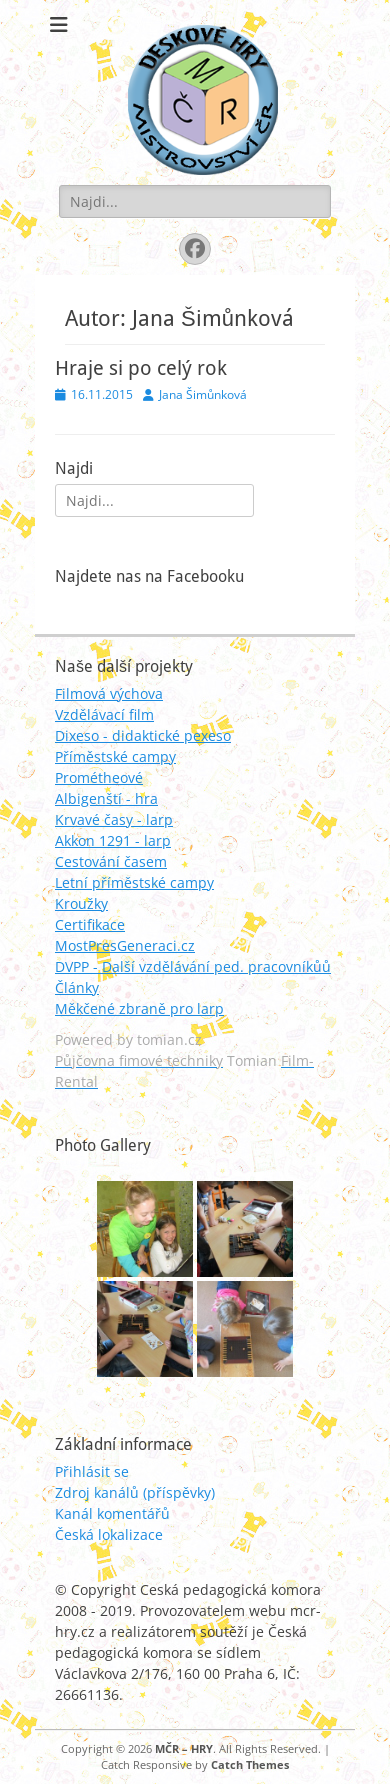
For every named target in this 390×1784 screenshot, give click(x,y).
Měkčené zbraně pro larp (139, 1008)
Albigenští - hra (106, 798)
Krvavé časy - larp (114, 819)
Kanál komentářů (112, 1513)
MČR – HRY (184, 1748)
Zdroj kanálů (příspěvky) (135, 1492)
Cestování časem (111, 861)
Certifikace (90, 924)
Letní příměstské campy (134, 882)
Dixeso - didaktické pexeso (143, 735)
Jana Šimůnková (203, 394)
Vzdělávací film (104, 714)
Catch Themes (250, 1764)
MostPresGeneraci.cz (125, 945)
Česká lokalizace (109, 1534)
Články (77, 987)
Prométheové (99, 777)
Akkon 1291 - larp (113, 840)
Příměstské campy (115, 756)
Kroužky (81, 903)
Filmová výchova (109, 693)
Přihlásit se (92, 1471)
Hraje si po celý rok (141, 368)
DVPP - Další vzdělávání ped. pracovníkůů (193, 966)
